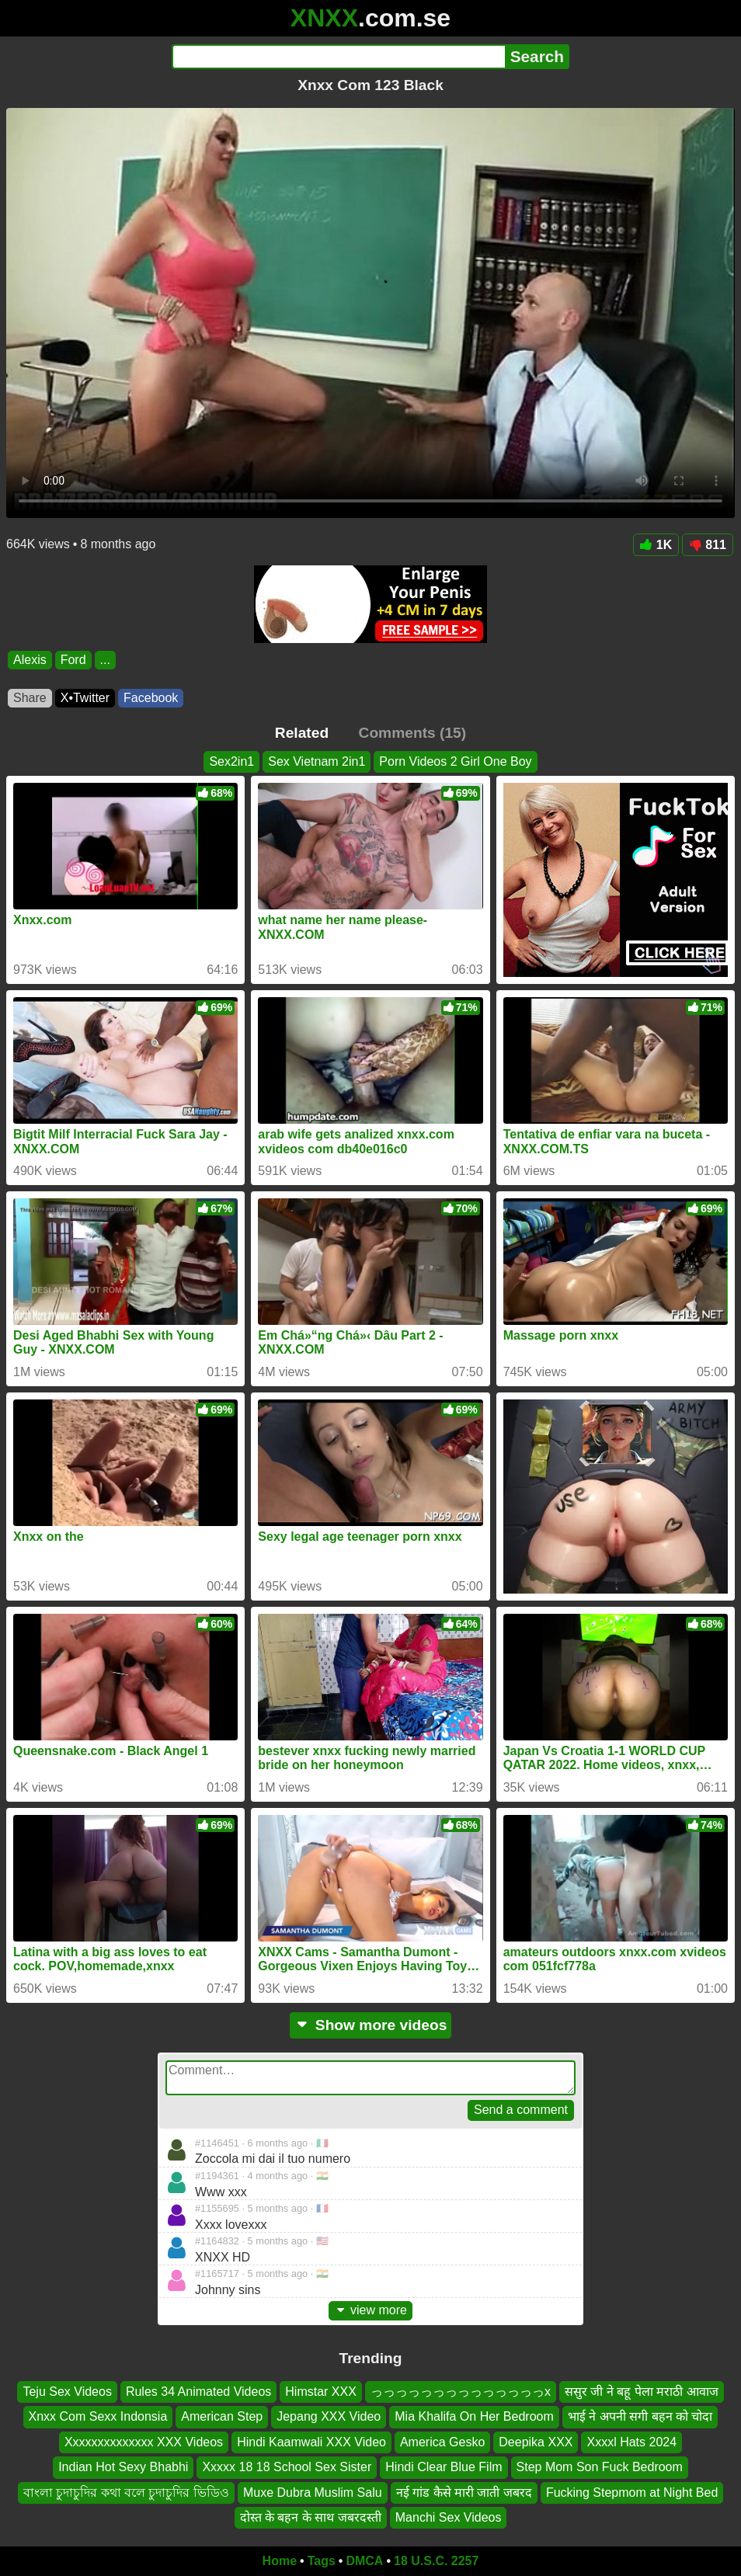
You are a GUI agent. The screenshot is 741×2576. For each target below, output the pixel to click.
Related (302, 733)
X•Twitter (85, 697)
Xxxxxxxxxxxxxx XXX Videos (143, 2442)
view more (370, 2310)
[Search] (338, 56)
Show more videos (370, 2025)
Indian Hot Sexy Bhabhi (123, 2466)
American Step (222, 2416)
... (105, 659)
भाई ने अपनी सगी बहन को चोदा (640, 2416)
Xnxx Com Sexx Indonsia (98, 2416)
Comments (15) (413, 733)
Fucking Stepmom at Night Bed (632, 2491)
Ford (73, 659)
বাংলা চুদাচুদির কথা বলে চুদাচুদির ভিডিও (126, 2491)
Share (30, 697)
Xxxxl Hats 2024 (631, 2442)
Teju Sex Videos (67, 2391)
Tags (322, 2560)
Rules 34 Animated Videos (198, 2391)
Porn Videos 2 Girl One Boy (455, 761)
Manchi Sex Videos (448, 2517)
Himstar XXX (321, 2391)
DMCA (364, 2560)
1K (656, 544)
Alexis (30, 659)
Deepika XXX (535, 2442)
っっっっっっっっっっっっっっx (460, 2391)
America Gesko (442, 2442)
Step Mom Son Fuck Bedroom (600, 2466)
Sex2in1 (231, 761)
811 (707, 544)
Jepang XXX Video (329, 2416)
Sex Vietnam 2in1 (316, 761)
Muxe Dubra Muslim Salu (312, 2491)
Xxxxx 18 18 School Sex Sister (286, 2466)
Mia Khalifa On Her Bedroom (474, 2416)
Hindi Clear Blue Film (443, 2466)
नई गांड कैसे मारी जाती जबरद (464, 2491)
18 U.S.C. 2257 (436, 2560)
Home (280, 2560)
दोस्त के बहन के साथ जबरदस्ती (310, 2517)
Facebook (151, 697)
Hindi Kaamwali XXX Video (311, 2442)
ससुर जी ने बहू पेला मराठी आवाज (641, 2391)
